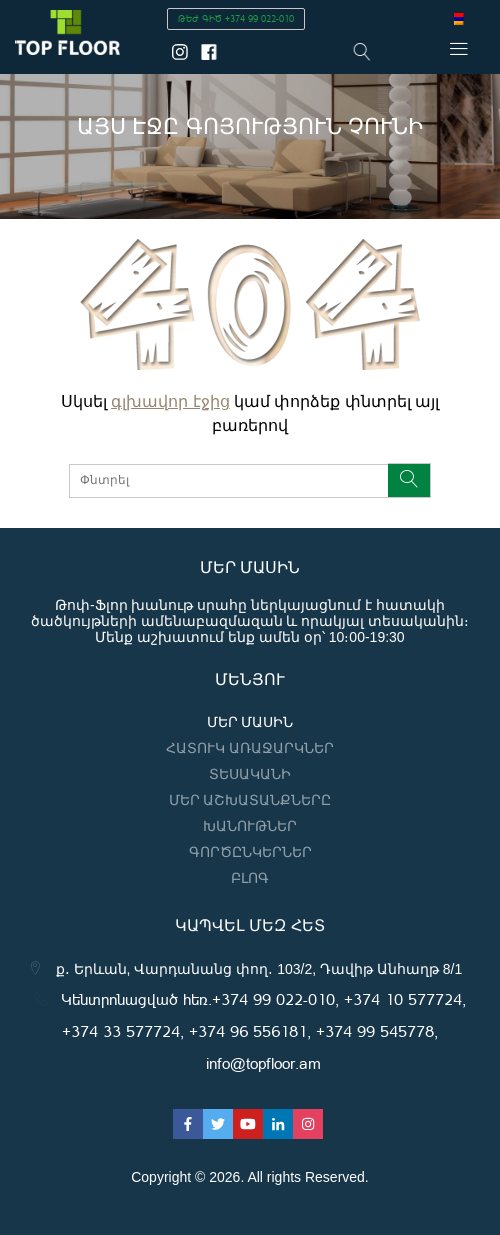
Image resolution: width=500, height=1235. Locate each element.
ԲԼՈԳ (250, 878)
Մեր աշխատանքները (250, 800)
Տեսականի (250, 774)
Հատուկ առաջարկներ (250, 748)
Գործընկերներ (250, 852)
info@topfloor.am (263, 1062)
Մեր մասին (250, 722)
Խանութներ (250, 826)
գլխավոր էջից (170, 401)
